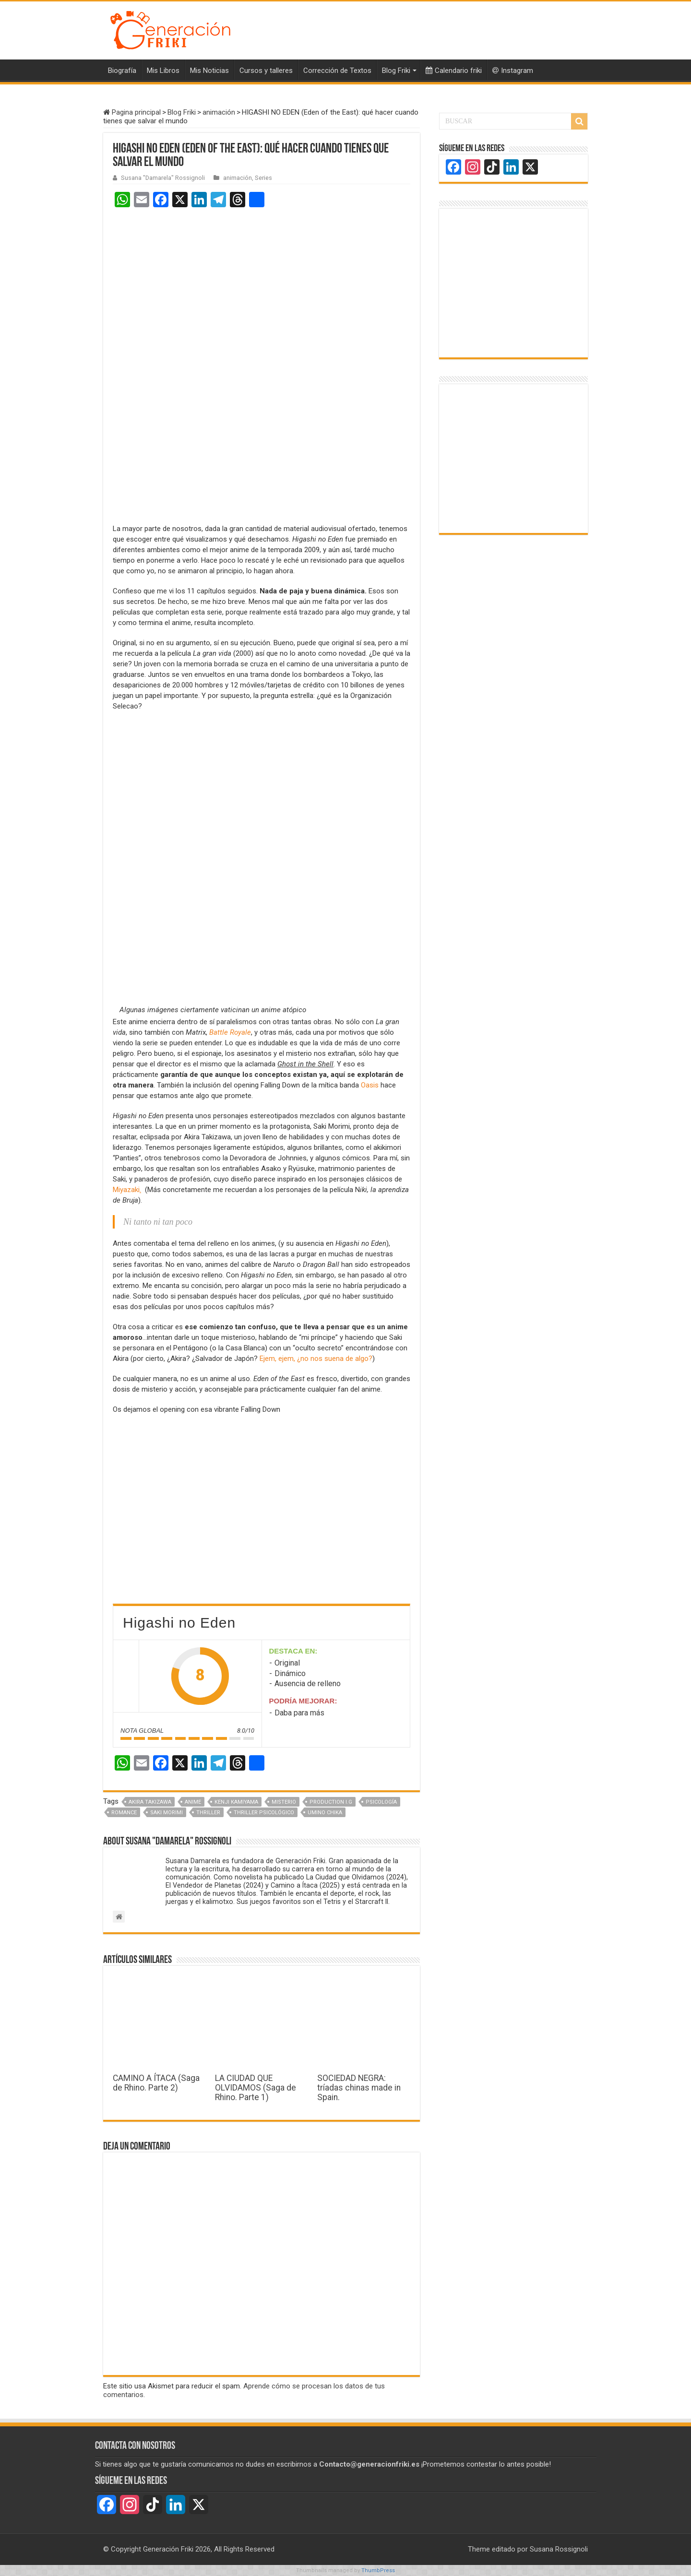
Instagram (512, 70)
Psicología (381, 1802)
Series (263, 177)
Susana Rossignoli (559, 2549)
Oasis (370, 1085)
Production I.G (331, 1802)
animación (219, 112)
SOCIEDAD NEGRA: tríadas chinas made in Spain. (359, 2087)
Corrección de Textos (337, 70)
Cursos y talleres (266, 70)
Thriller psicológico (264, 1812)
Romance (124, 1812)
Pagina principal (132, 112)
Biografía (122, 70)
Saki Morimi (166, 1812)
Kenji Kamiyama (236, 1802)
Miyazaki (127, 1189)
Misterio (284, 1802)
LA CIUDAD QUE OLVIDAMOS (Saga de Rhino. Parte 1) (255, 2087)
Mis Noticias (209, 70)
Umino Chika (325, 1812)
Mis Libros (163, 70)
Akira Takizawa (150, 1802)
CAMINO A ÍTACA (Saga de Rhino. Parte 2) (156, 2082)
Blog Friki (396, 70)
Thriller (208, 1812)
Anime (193, 1802)
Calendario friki (454, 70)
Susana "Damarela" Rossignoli (163, 177)
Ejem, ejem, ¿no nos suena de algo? (316, 1358)
